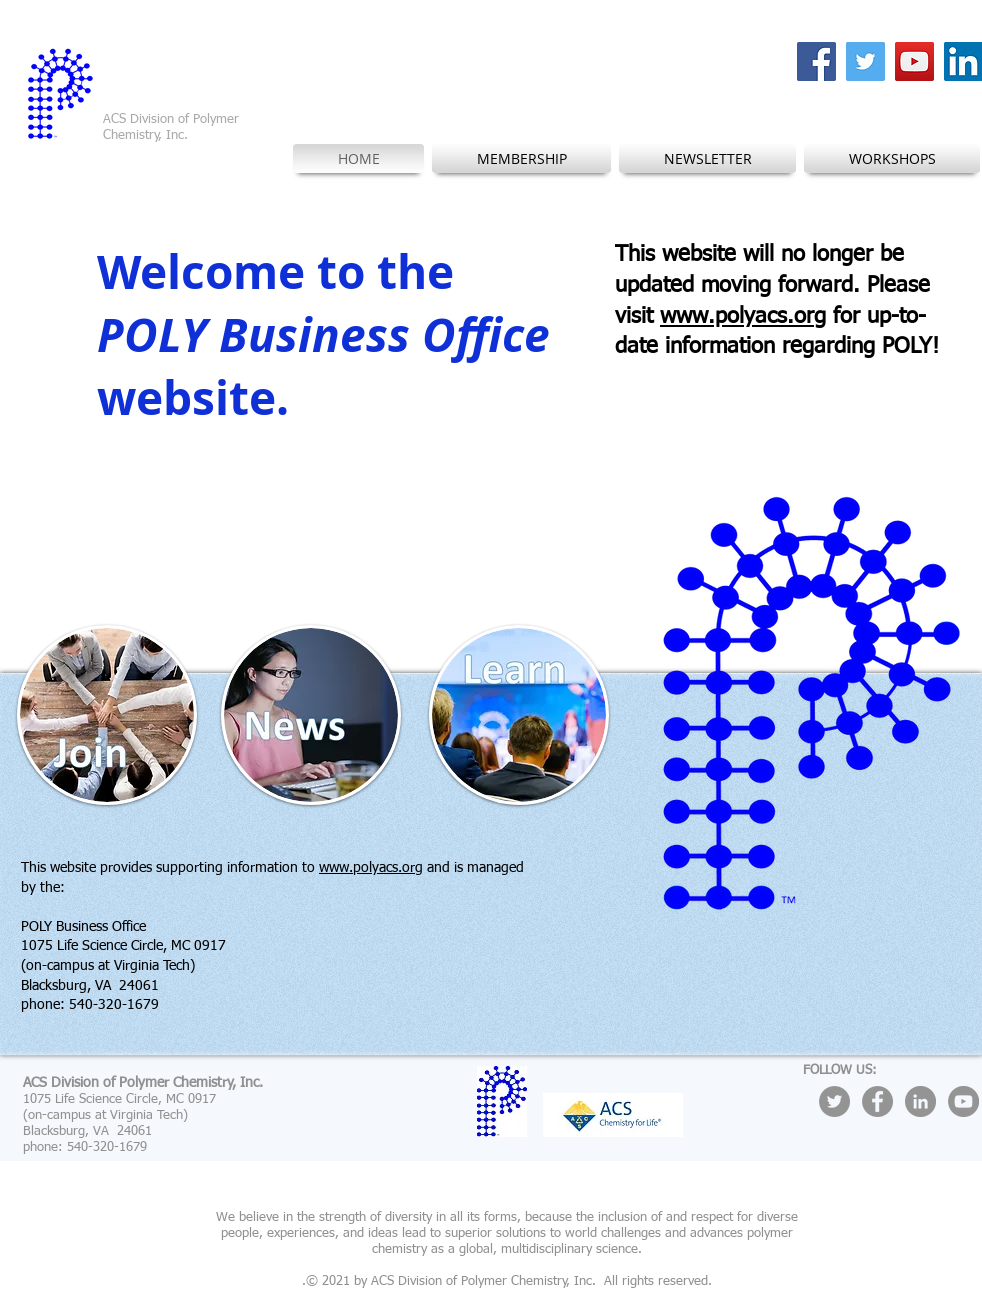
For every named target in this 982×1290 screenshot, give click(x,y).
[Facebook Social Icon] (816, 61)
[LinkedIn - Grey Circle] (920, 1101)
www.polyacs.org (743, 317)
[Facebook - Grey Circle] (877, 1101)
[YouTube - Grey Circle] (963, 1101)
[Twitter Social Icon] (865, 61)
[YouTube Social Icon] (914, 61)
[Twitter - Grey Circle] (834, 1101)
